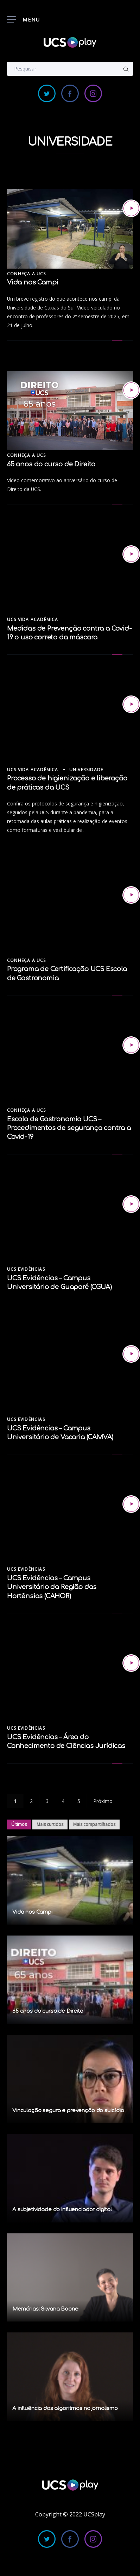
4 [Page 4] (63, 1801)
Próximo (103, 1801)
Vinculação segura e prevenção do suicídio (68, 2111)
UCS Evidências (26, 1269)
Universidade (86, 770)
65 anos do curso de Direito (51, 464)
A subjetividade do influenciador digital (62, 2210)
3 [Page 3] (47, 1801)
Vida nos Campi (32, 282)
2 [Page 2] (31, 1801)
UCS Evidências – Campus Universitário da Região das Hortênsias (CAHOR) (51, 1587)
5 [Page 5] (78, 1801)
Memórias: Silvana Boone (45, 2309)
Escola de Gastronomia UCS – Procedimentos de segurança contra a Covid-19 (69, 1128)
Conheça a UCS (26, 274)
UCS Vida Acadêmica (32, 619)
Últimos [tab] (19, 1824)
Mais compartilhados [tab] (94, 1824)
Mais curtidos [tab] (50, 1824)
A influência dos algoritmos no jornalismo (65, 2408)
